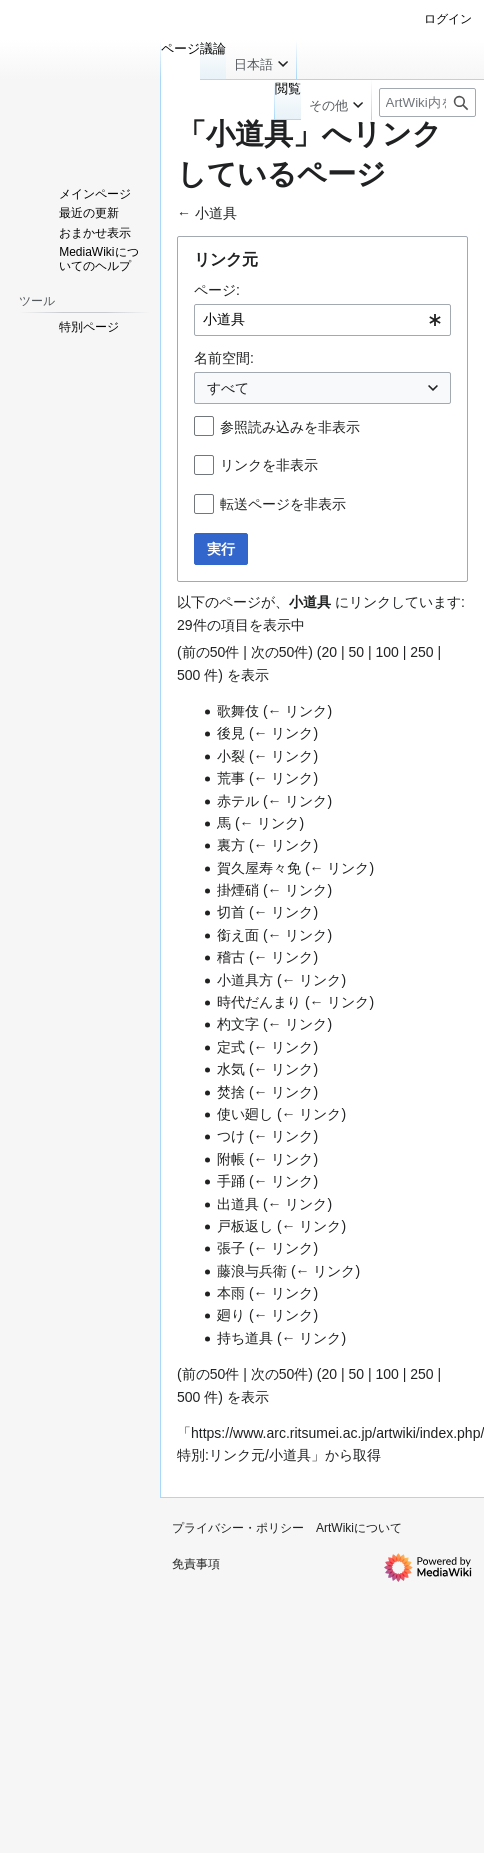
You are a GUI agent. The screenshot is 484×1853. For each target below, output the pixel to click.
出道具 (238, 1204)
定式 (231, 1047)
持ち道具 (245, 1338)
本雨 (231, 1293)
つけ (231, 1136)
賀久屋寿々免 (259, 868)
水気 (231, 1069)
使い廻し (245, 1114)
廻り (231, 1315)
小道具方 (245, 980)
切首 (231, 912)
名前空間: (224, 358)
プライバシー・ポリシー (238, 1528)
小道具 (216, 213)
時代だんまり (259, 1002)
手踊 (231, 1181)
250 (421, 652)
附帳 (231, 1159)
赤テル (238, 801)
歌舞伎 (238, 711)
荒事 (231, 778)
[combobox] (322, 320)
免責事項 (196, 1564)
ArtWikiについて (359, 1528)
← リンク (298, 711)
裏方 (231, 845)
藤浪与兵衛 (252, 1271)
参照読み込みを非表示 (290, 427)
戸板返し (245, 1226)
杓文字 (238, 1024)
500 (188, 675)
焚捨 (231, 1092)
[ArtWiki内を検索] (427, 102)
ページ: (217, 290)
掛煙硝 (238, 890)
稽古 (231, 957)
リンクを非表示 (269, 465)
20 (329, 652)
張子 (231, 1248)
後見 (231, 733)
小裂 (231, 756)
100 (386, 652)
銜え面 (238, 935)
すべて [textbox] (228, 388)
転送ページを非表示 (283, 504)
